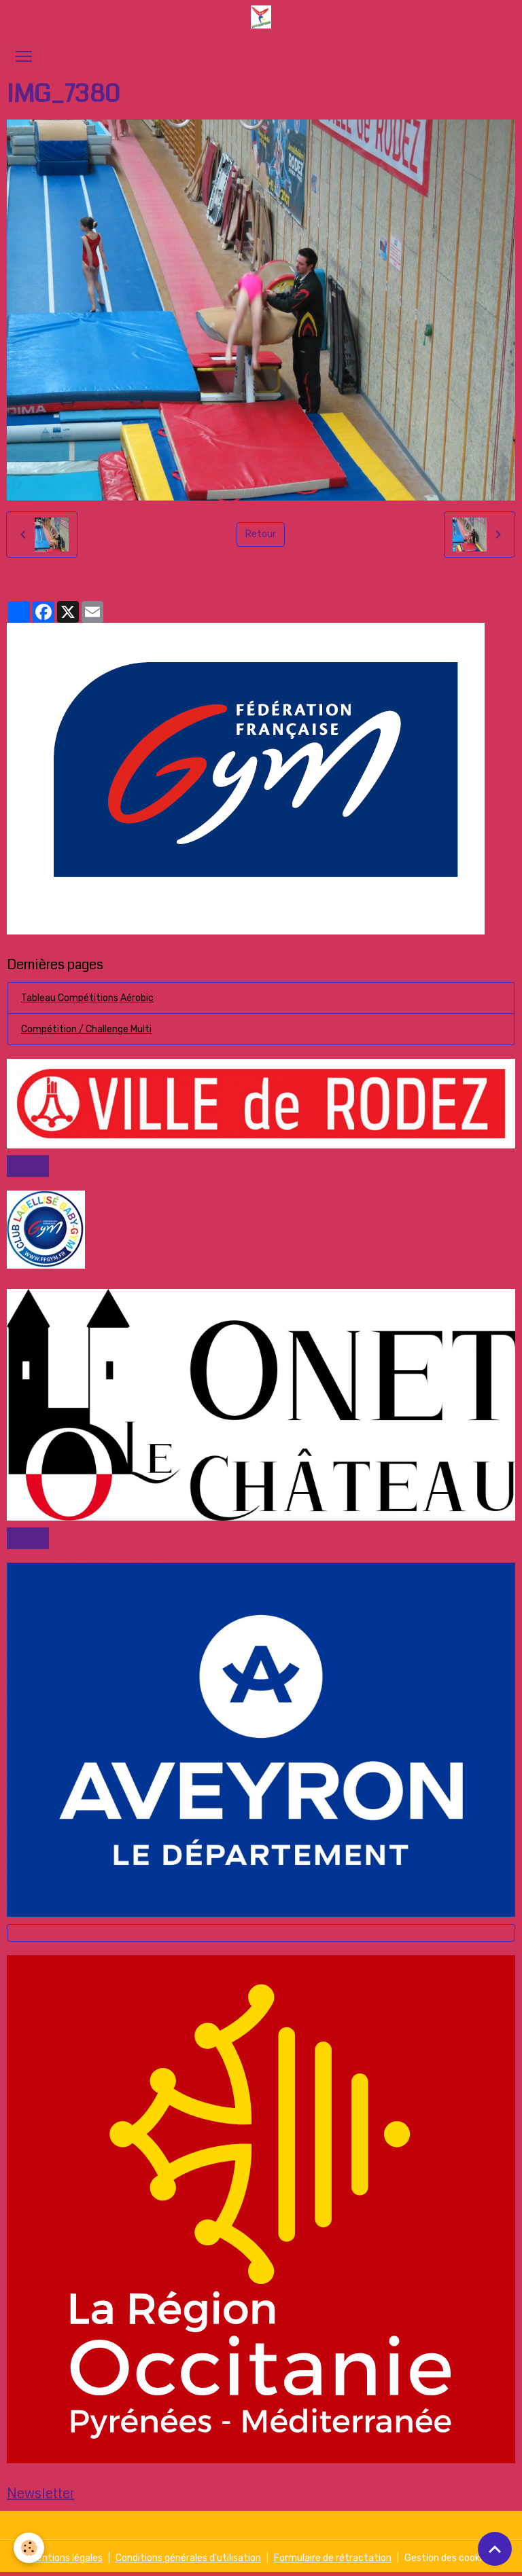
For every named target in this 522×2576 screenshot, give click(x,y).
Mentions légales (66, 2558)
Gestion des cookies (448, 2558)
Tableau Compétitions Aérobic (87, 998)
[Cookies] (29, 2548)
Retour (260, 534)
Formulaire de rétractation (333, 2558)
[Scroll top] (495, 2549)
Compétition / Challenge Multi (86, 1029)
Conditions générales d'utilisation (188, 2558)
